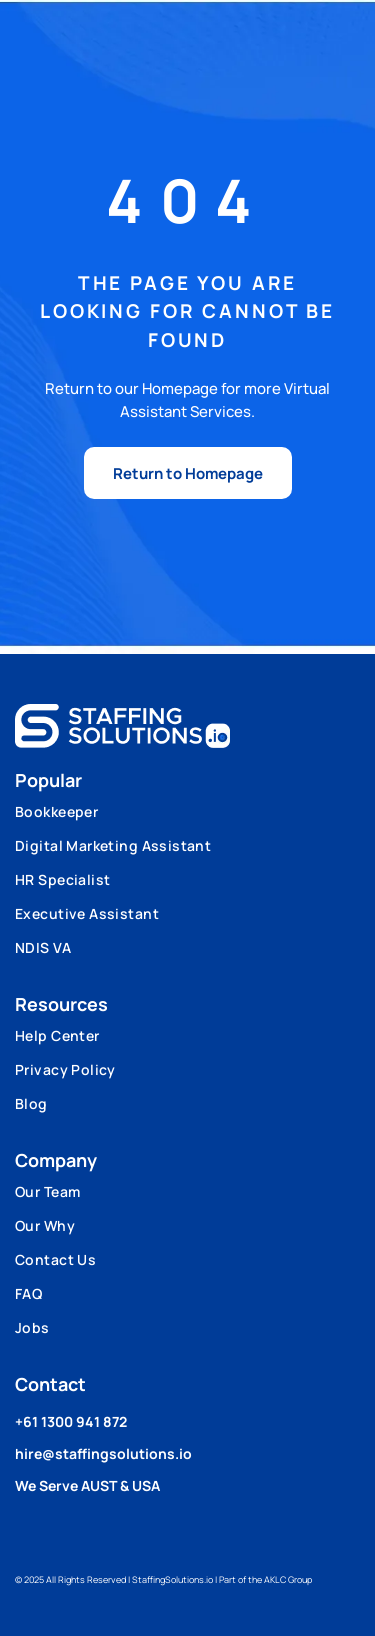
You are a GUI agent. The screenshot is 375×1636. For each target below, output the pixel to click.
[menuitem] (187, 819)
